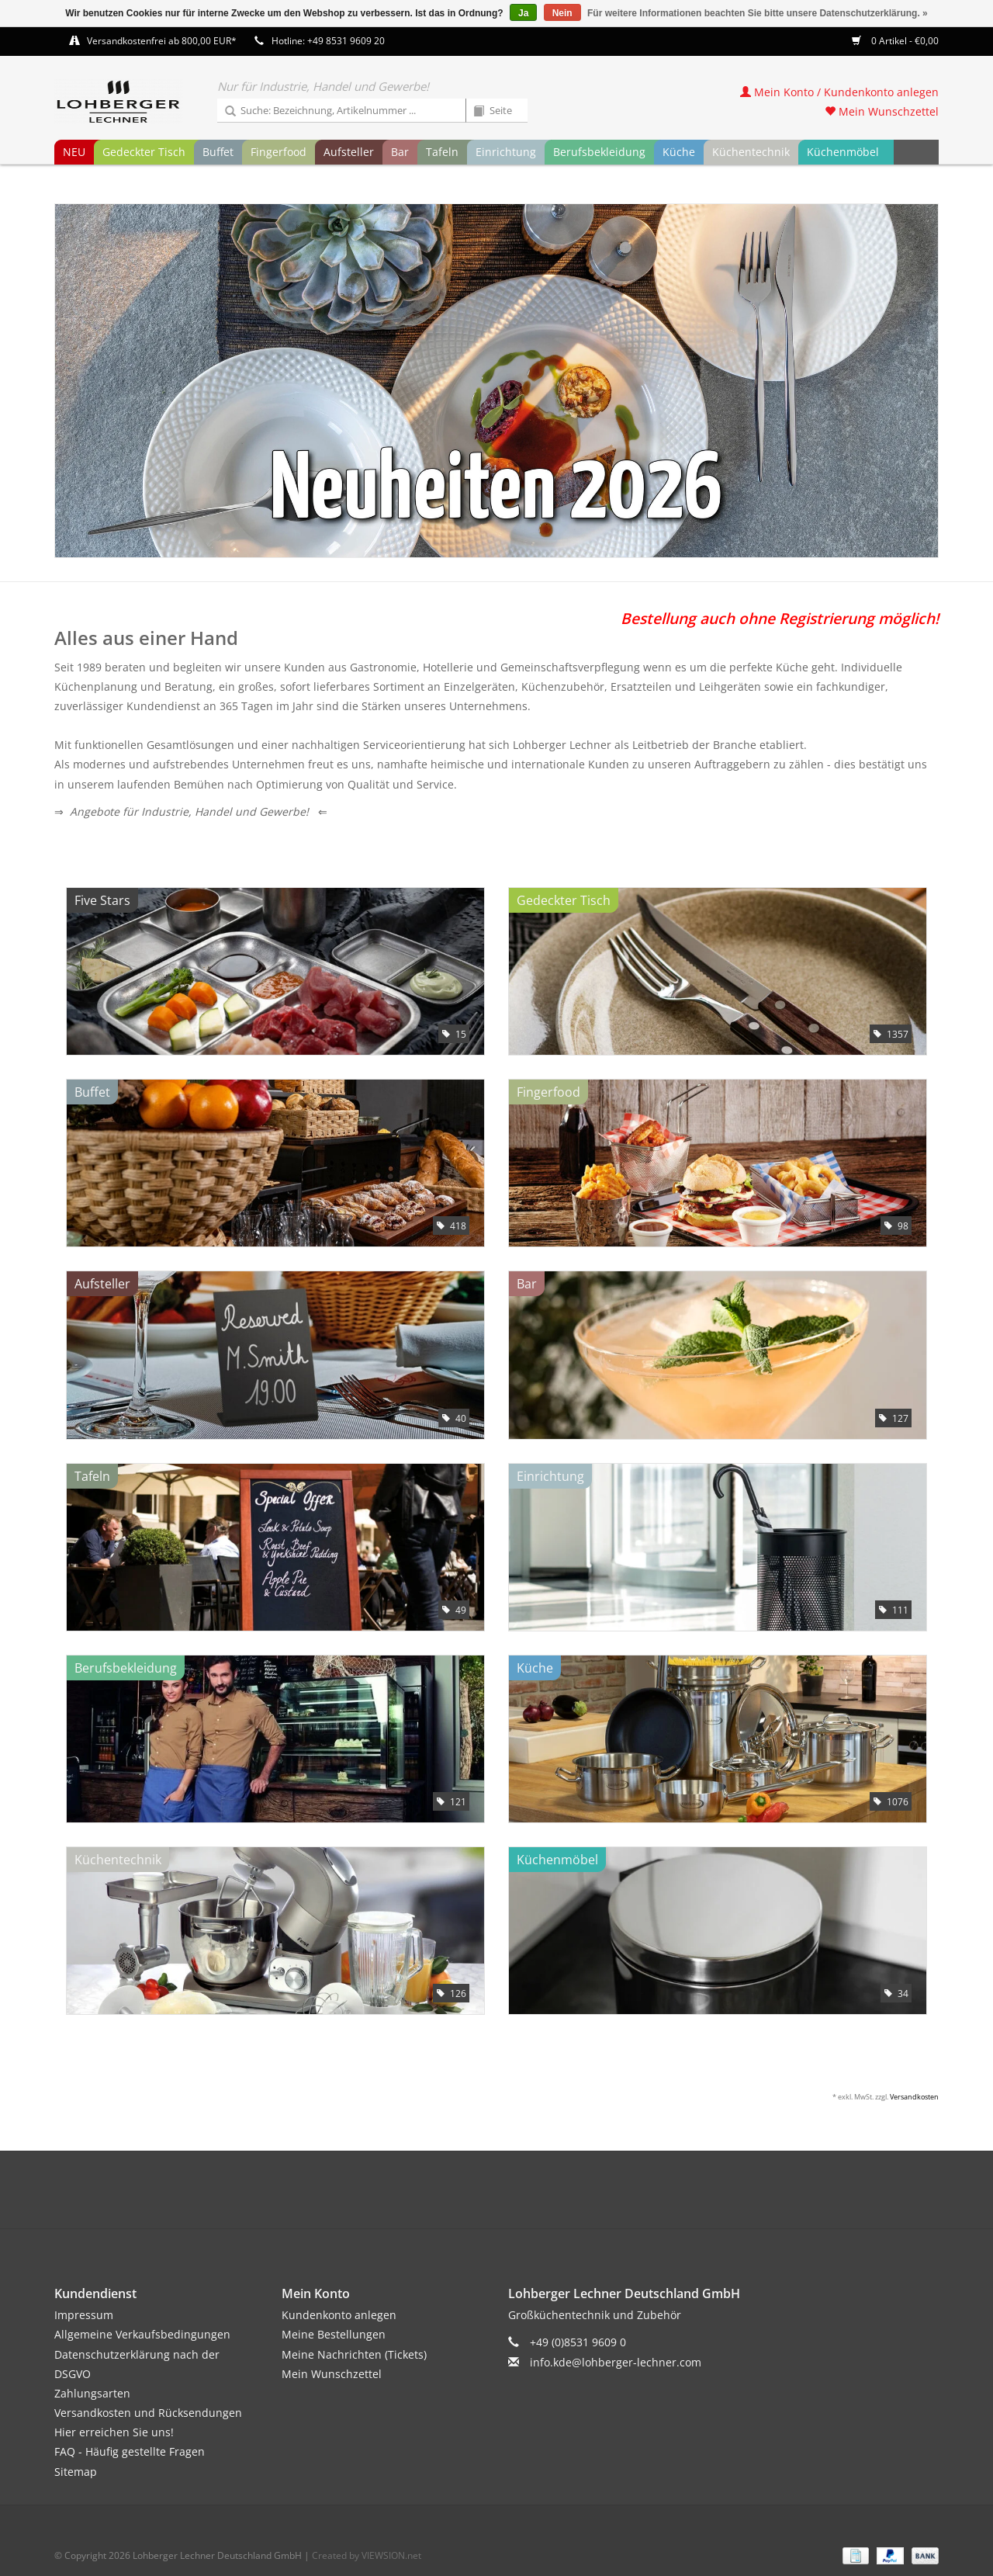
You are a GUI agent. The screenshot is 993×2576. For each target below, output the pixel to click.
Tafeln (442, 151)
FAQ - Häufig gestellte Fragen (129, 2451)
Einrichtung (506, 151)
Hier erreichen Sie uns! (114, 2432)
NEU (74, 151)
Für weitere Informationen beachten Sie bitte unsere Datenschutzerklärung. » (757, 13)
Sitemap (75, 2471)
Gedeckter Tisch (143, 151)
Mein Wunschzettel (882, 111)
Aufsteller (349, 151)
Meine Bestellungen (334, 2334)
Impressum (83, 2314)
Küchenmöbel (843, 151)
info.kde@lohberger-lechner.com (615, 2362)
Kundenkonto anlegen (339, 2314)
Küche (679, 151)
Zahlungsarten (92, 2393)
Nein (562, 13)
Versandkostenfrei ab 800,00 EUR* (162, 40)
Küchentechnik (751, 151)
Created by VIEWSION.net (366, 2555)
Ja (523, 13)
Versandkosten (914, 2097)
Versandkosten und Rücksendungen (148, 2412)
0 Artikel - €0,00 (895, 40)
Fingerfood (278, 151)
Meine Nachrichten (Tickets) (354, 2354)
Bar (400, 151)
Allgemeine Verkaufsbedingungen (142, 2334)
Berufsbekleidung (599, 151)
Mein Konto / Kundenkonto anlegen (839, 92)
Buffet (218, 151)
